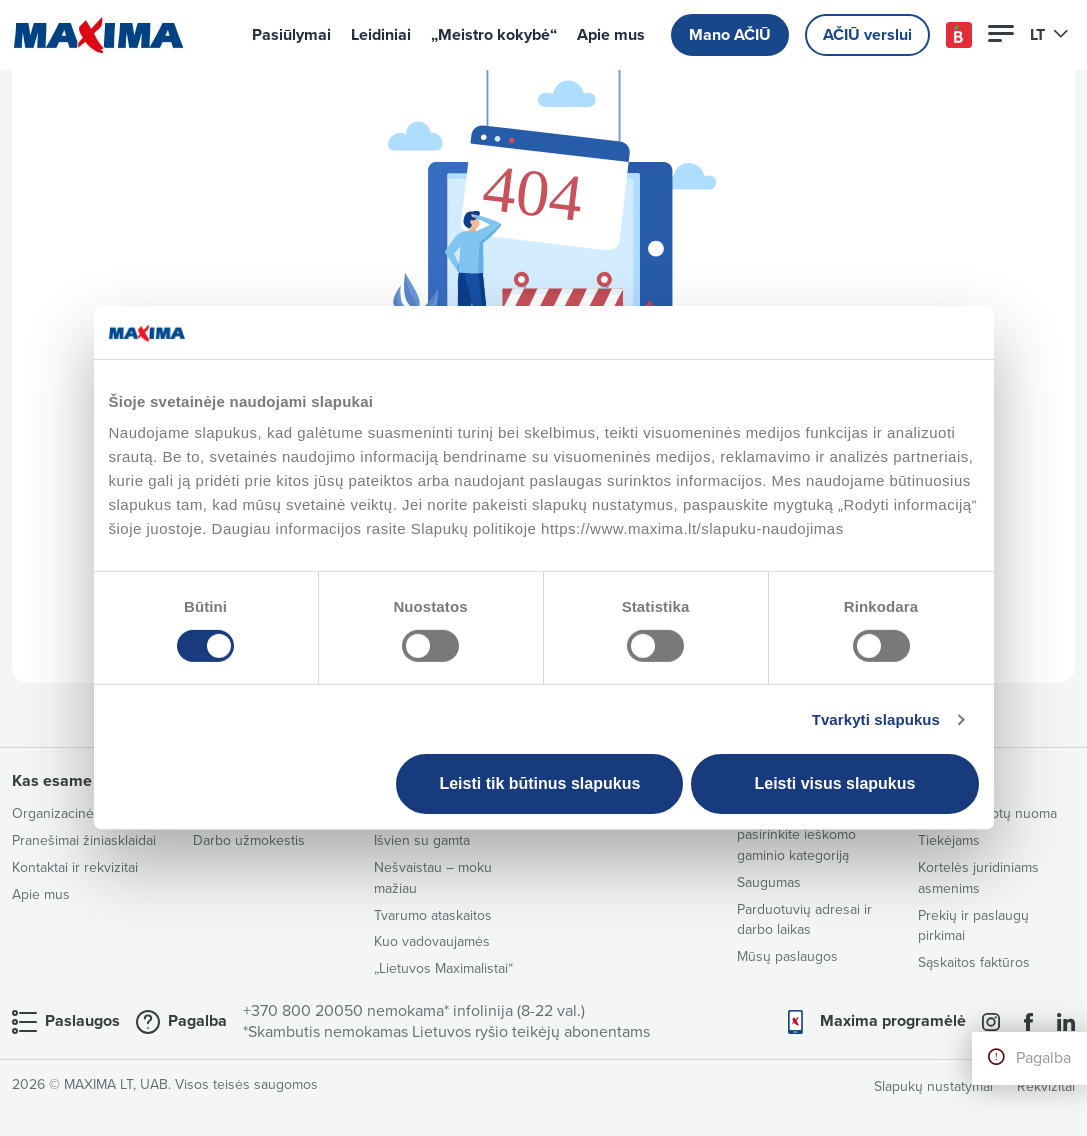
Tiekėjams (949, 840)
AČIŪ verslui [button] (867, 35)
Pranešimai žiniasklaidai (84, 840)
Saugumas (769, 882)
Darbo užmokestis (249, 840)
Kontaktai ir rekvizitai (75, 867)
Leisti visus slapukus (834, 783)
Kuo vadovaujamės (432, 941)
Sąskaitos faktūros (974, 962)
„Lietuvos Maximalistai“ (443, 968)
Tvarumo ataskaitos (433, 915)
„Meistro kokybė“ (494, 35)
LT (1049, 35)
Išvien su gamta (422, 840)
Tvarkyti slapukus (876, 719)
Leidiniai (381, 35)
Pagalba (1043, 1058)
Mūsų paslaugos (787, 956)
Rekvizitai (1046, 1086)
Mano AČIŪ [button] (730, 35)
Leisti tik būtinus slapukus (539, 783)
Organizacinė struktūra (82, 813)
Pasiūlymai (291, 35)
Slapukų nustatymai (933, 1086)
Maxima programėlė (893, 1021)
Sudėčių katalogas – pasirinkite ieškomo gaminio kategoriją (799, 834)
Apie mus (611, 35)
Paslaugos (82, 1021)
